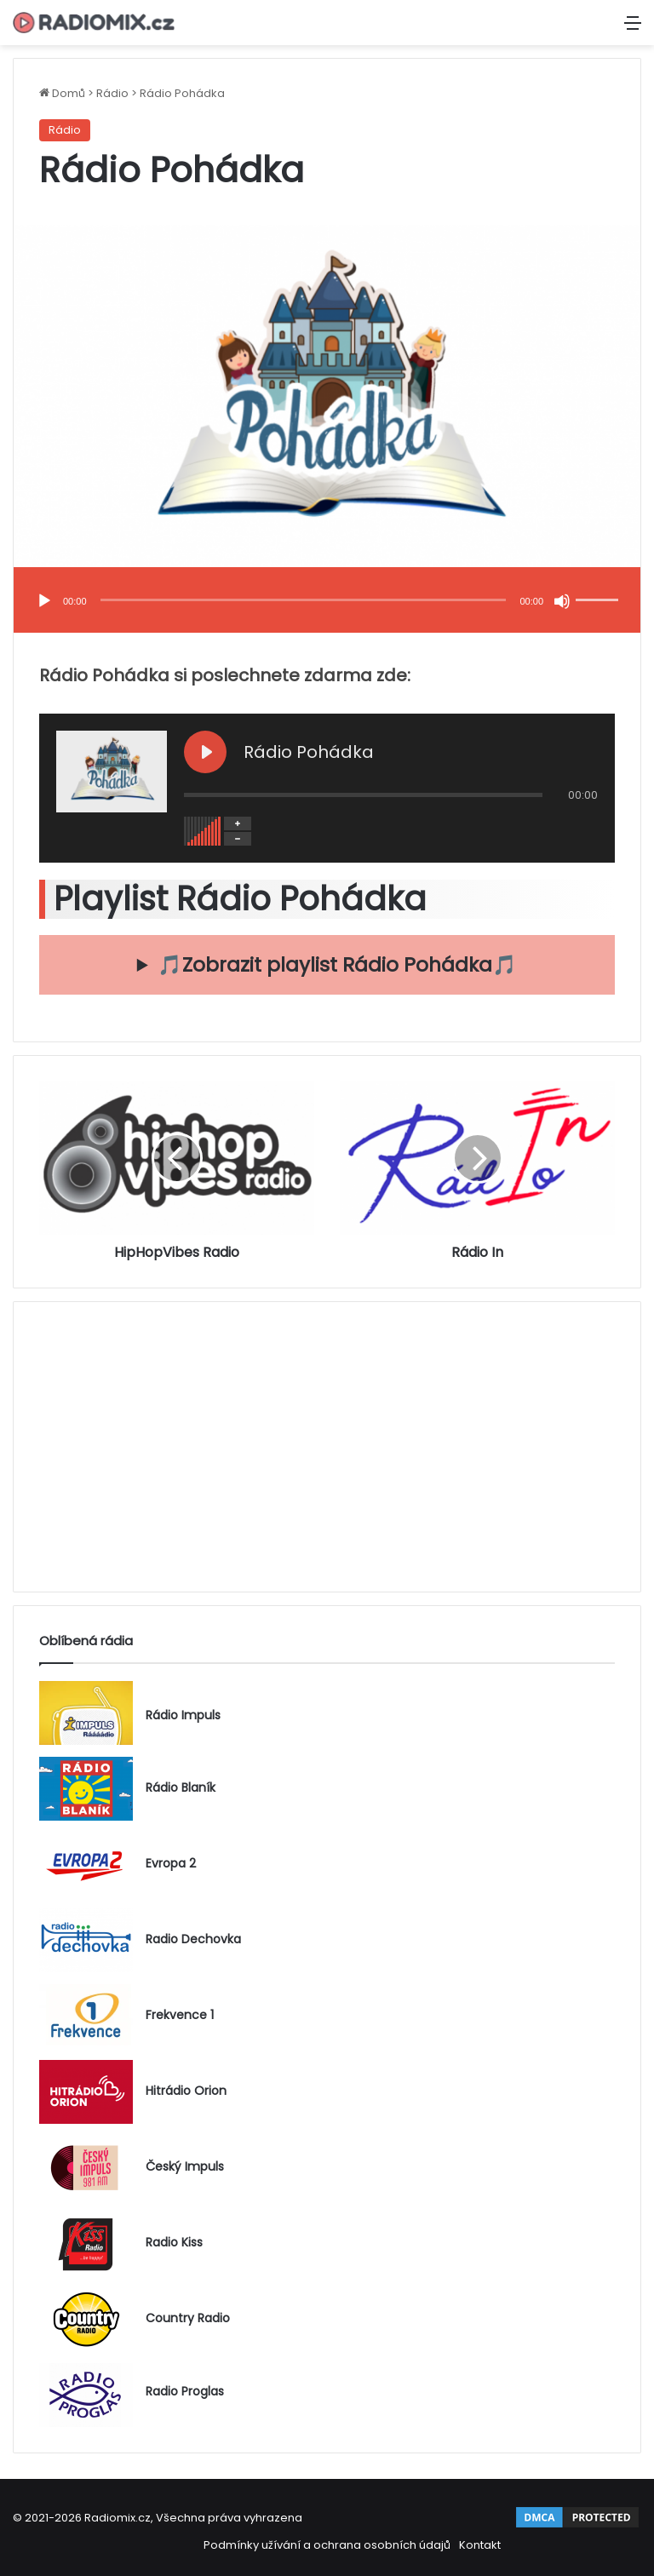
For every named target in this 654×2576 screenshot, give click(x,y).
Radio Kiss (174, 2243)
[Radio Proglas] (86, 2395)
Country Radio (188, 2319)
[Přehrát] (44, 601)
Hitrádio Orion (186, 2092)
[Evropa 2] (86, 1864)
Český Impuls (185, 2168)
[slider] (303, 600)
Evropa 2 (171, 1864)
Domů (62, 93)
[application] (327, 602)
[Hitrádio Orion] (86, 2092)
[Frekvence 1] (86, 2016)
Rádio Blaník (180, 1789)
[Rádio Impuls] (86, 1713)
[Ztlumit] (562, 601)
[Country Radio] (86, 2319)
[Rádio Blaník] (86, 1789)
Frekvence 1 (180, 2016)
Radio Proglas (185, 2392)
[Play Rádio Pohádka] (205, 752)
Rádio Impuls (183, 1715)
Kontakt (480, 2545)
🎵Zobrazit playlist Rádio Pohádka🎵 (337, 964)
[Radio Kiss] (86, 2243)
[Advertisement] (327, 1447)
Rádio (112, 93)
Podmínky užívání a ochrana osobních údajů (327, 2545)
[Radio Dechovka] (86, 1940)
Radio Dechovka (193, 1940)
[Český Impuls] (86, 2168)
